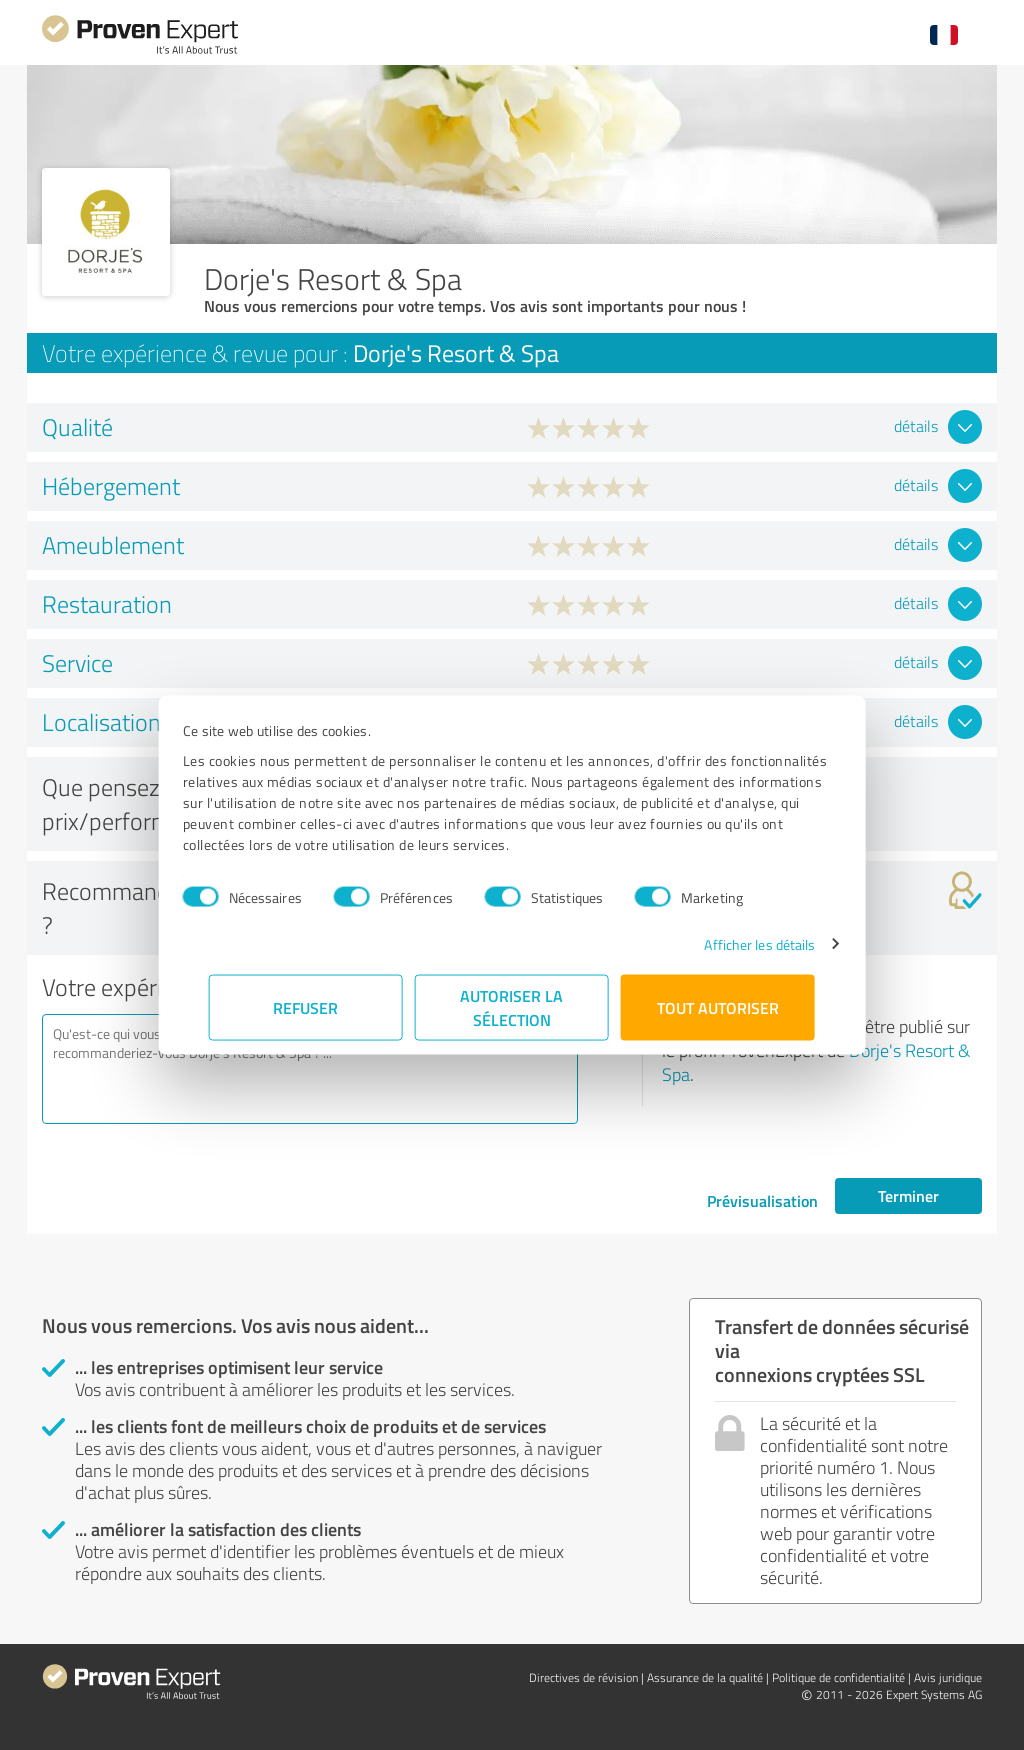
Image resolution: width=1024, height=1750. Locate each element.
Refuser (306, 1006)
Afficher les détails (733, 943)
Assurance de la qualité (705, 1677)
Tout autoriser (718, 1006)
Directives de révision (583, 1677)
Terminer (908, 1195)
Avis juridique (948, 1677)
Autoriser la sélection (512, 1006)
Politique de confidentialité (838, 1677)
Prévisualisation (762, 1200)
